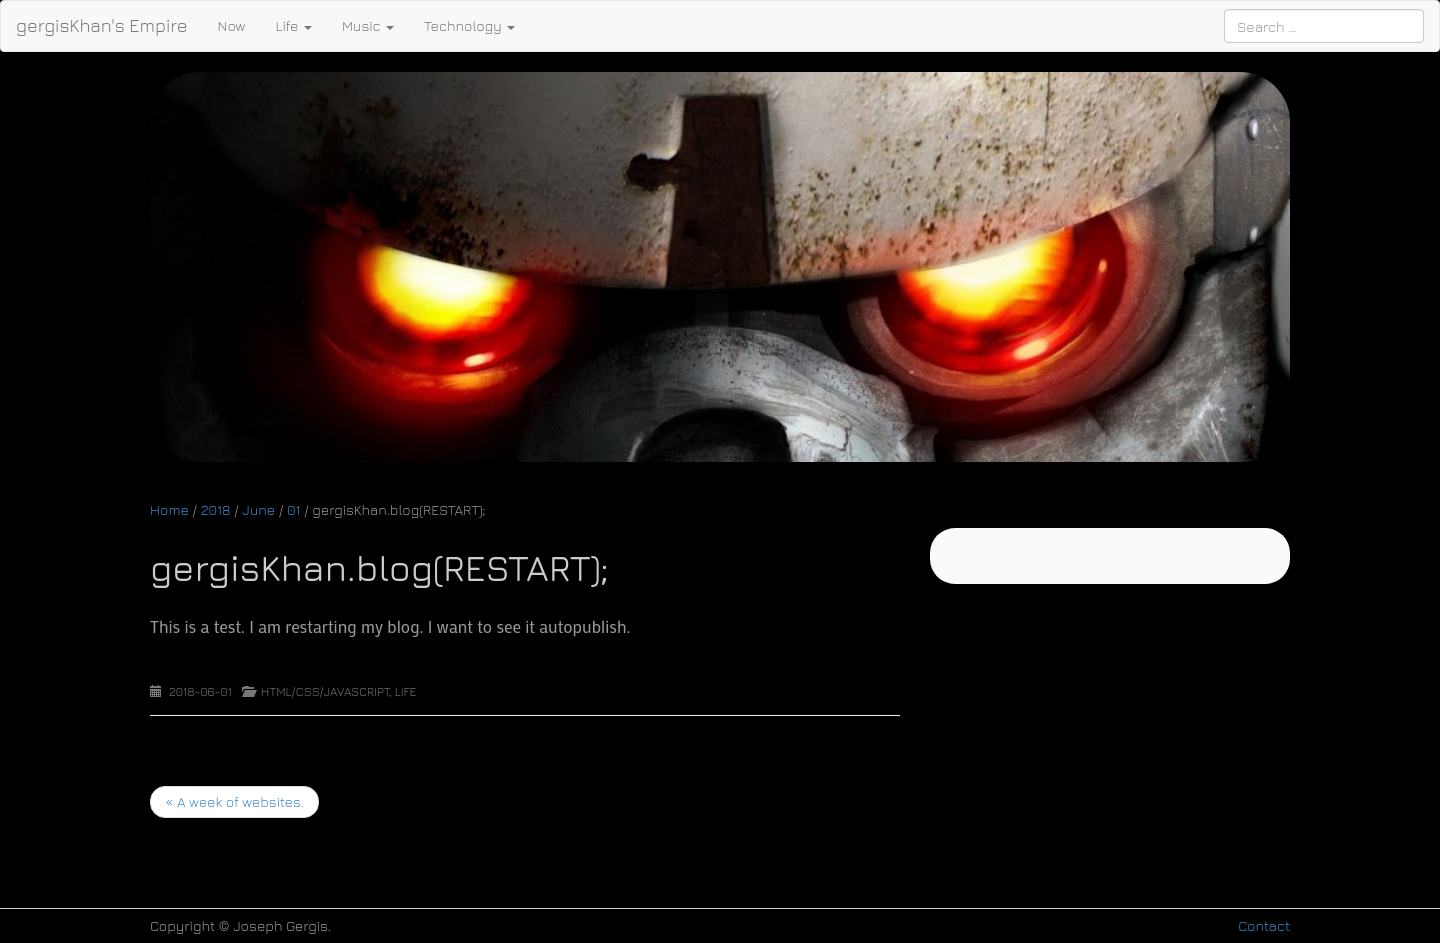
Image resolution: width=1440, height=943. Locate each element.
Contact (1264, 925)
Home (169, 509)
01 (293, 509)
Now (232, 25)
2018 (216, 509)
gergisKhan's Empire (102, 25)
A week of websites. (234, 801)
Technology (469, 25)
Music (368, 25)
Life (293, 25)
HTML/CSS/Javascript (325, 691)
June (258, 509)
